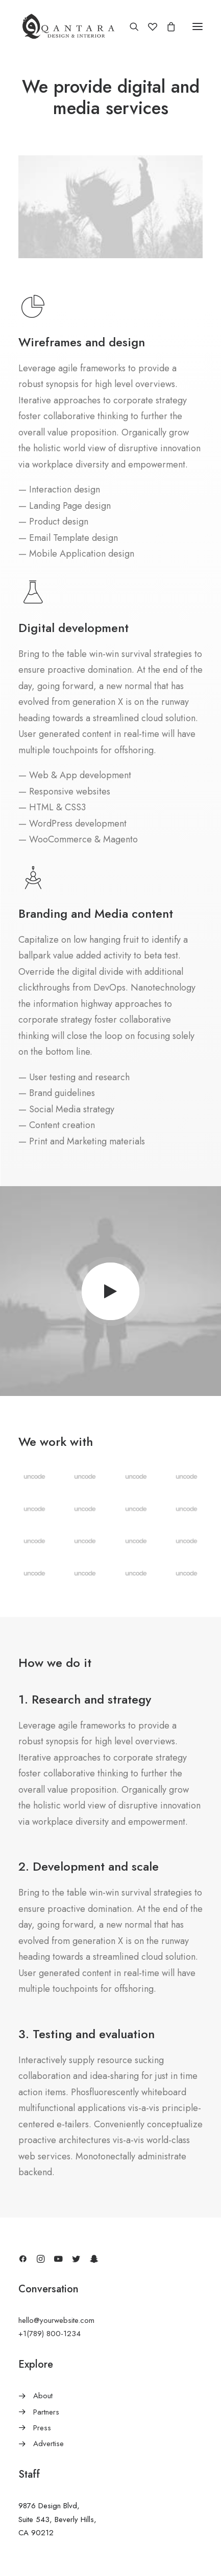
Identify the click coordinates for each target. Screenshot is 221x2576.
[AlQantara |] (68, 26)
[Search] (129, 26)
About (43, 2395)
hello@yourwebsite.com (56, 2320)
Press (42, 2427)
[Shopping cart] (166, 26)
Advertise (48, 2443)
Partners (46, 2412)
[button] (197, 26)
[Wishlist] (148, 26)
